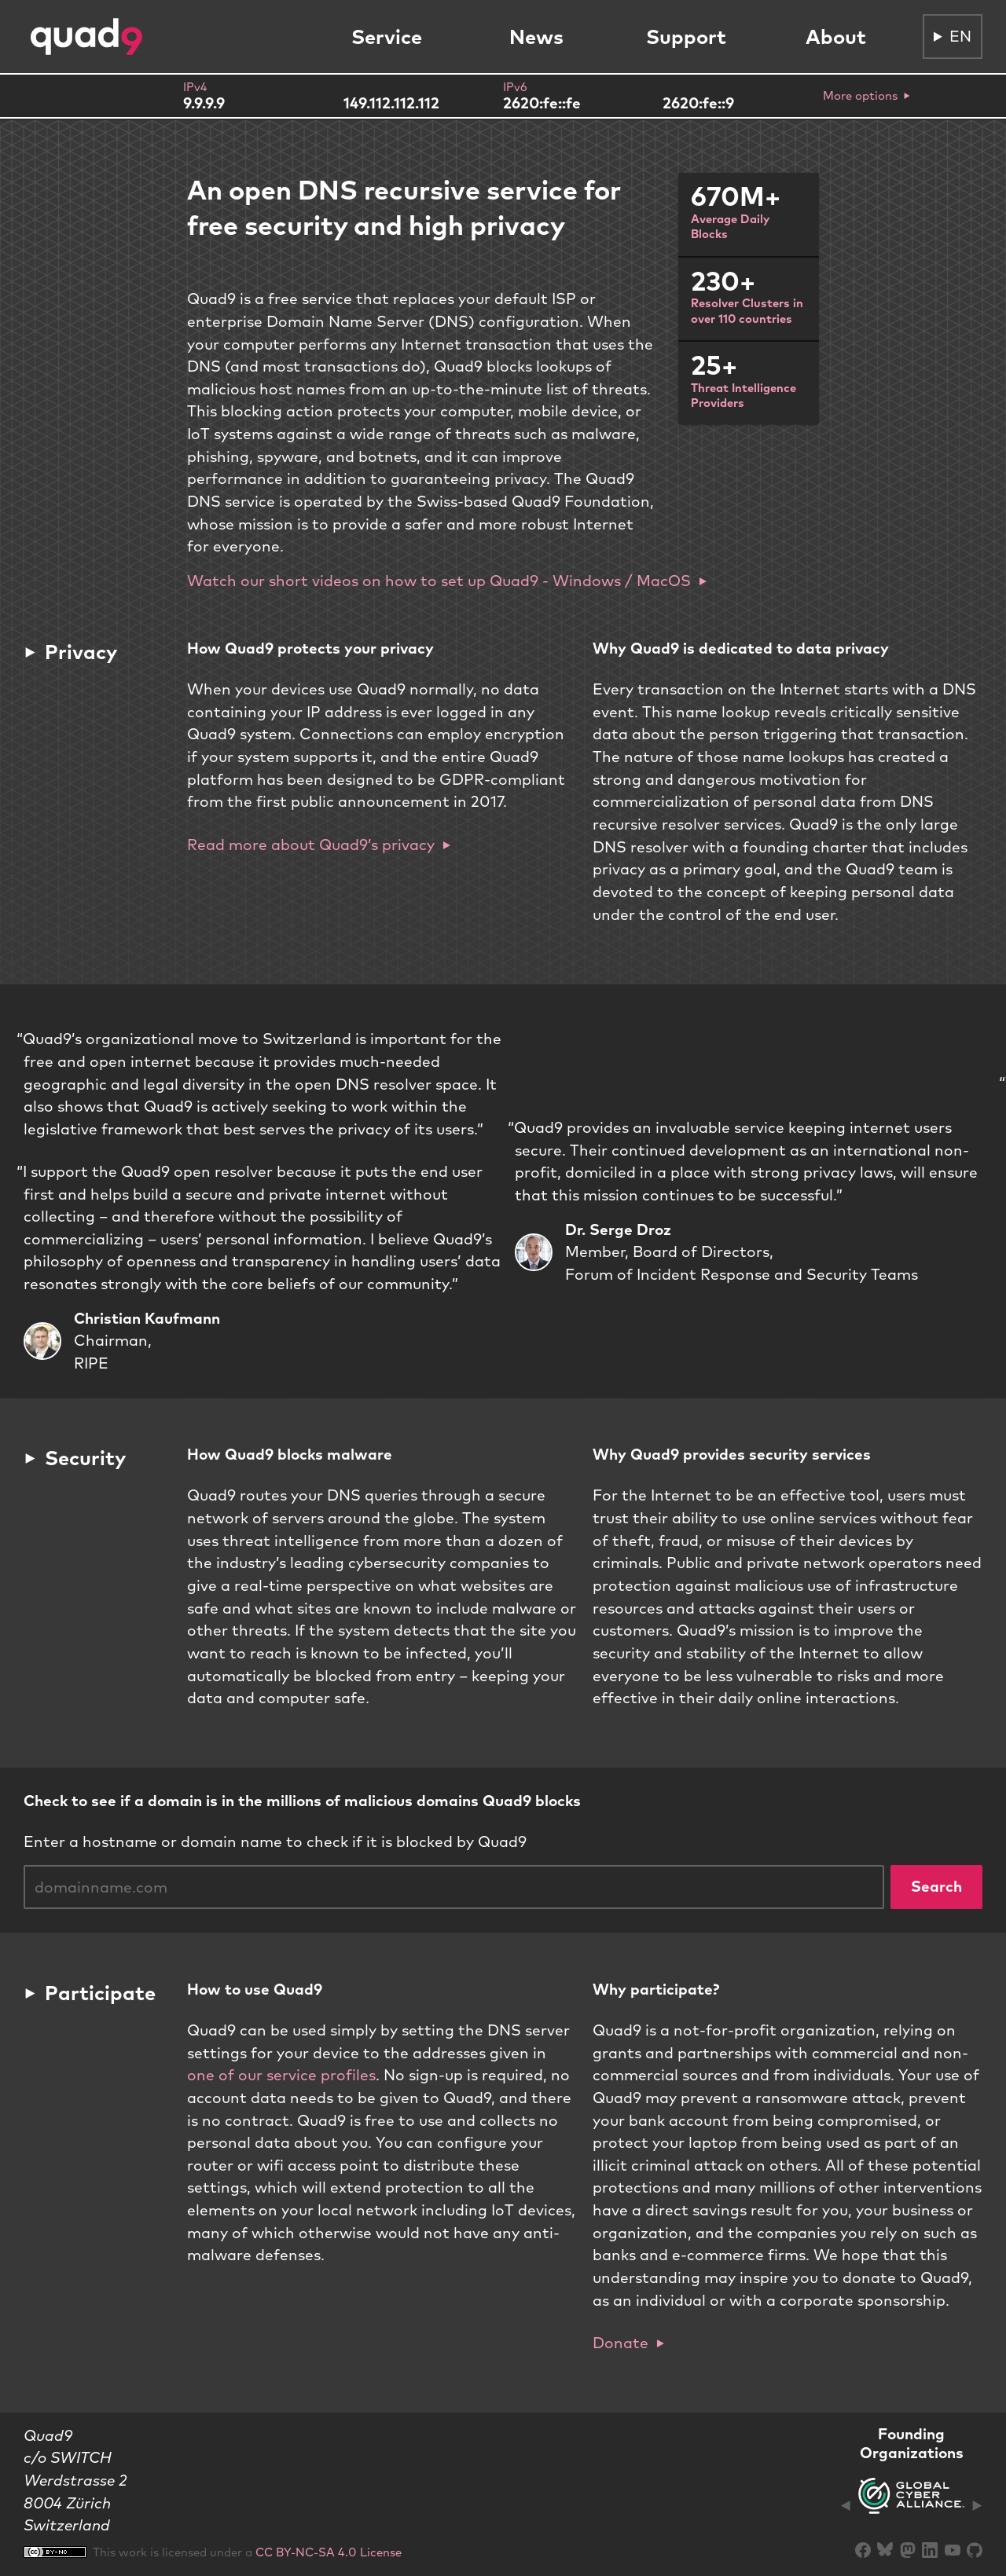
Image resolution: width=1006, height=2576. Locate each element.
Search (936, 1886)
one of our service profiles (281, 2074)
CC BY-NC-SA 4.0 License (328, 2552)
